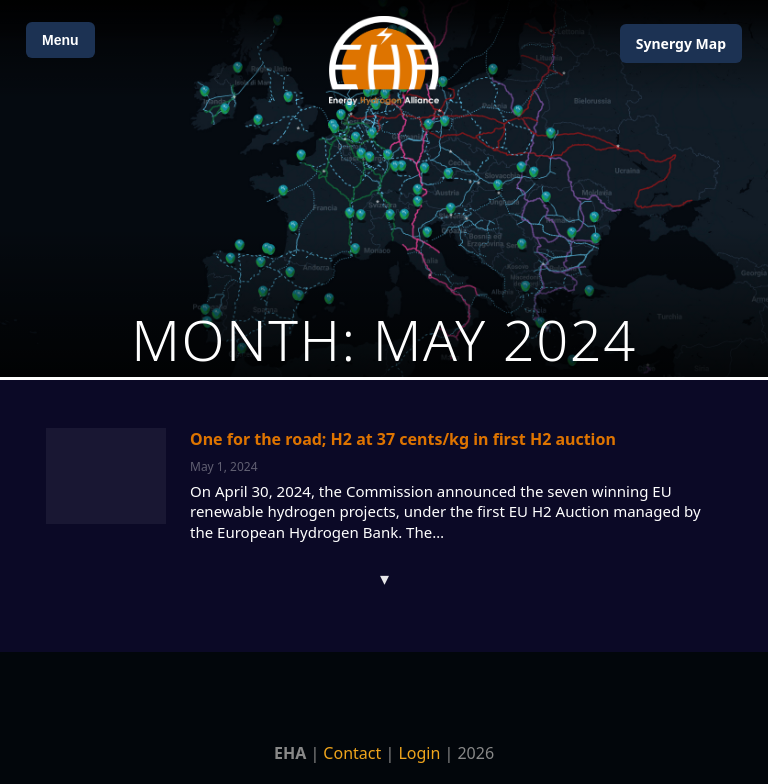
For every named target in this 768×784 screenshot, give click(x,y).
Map (681, 43)
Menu (60, 40)
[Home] (384, 60)
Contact (352, 753)
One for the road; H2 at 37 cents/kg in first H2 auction (403, 439)
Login (419, 753)
